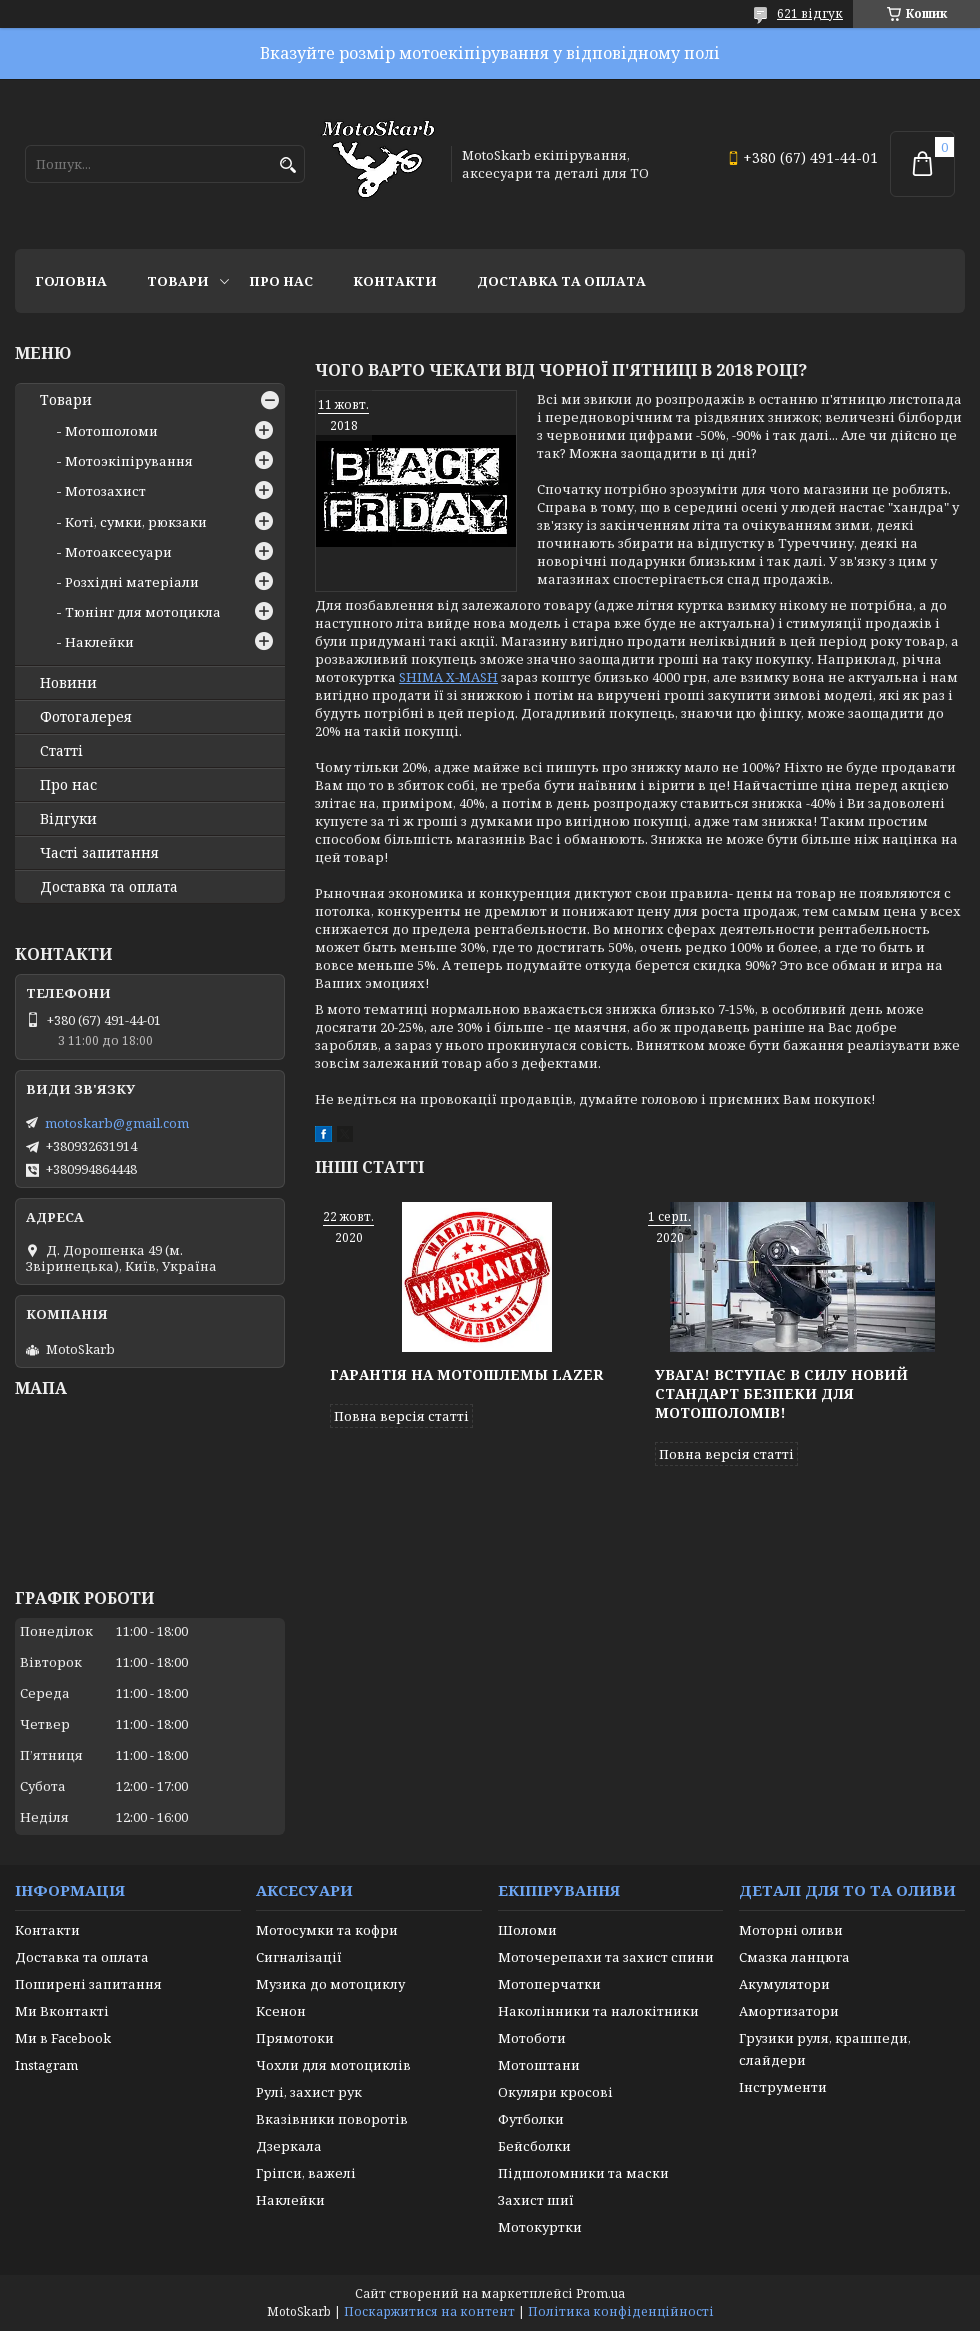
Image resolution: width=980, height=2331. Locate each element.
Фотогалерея (86, 717)
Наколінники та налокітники (598, 2011)
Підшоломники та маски (583, 2173)
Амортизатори (789, 2011)
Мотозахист (105, 491)
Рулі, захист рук (309, 2092)
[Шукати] (287, 165)
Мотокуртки (540, 2227)
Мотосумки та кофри (327, 1930)
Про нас (281, 281)
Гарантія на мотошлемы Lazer (466, 1374)
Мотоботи (532, 2038)
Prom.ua (600, 2293)
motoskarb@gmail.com (117, 1123)
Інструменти (783, 2087)
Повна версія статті (401, 1416)
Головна (71, 281)
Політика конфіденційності (621, 2311)
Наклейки (99, 642)
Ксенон (281, 2011)
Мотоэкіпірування (129, 461)
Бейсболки (534, 2146)
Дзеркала (289, 2146)
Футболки (531, 2119)
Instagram (46, 2065)
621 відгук (810, 13)
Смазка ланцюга (794, 1957)
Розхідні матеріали (132, 582)
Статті (61, 751)
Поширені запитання (88, 1984)
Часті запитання (99, 853)
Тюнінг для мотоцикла (143, 612)
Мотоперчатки (549, 1984)
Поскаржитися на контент (429, 2311)
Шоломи (527, 1930)
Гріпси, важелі (306, 2173)
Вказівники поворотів (332, 2119)
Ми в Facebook (63, 2038)
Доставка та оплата (561, 281)
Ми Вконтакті (62, 2011)
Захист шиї (536, 2200)
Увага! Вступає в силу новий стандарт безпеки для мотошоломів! (781, 1393)
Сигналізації (299, 1957)
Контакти (395, 281)
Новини (68, 683)
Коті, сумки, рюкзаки (136, 522)
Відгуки (68, 819)
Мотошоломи (111, 431)
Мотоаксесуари (118, 552)
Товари (178, 281)
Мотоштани (539, 2065)
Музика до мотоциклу (330, 1984)
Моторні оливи (791, 1930)
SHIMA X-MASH (448, 677)
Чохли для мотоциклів (333, 2065)
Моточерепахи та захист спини (606, 1957)
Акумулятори (784, 1984)
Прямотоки (295, 2038)
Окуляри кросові (555, 2092)
